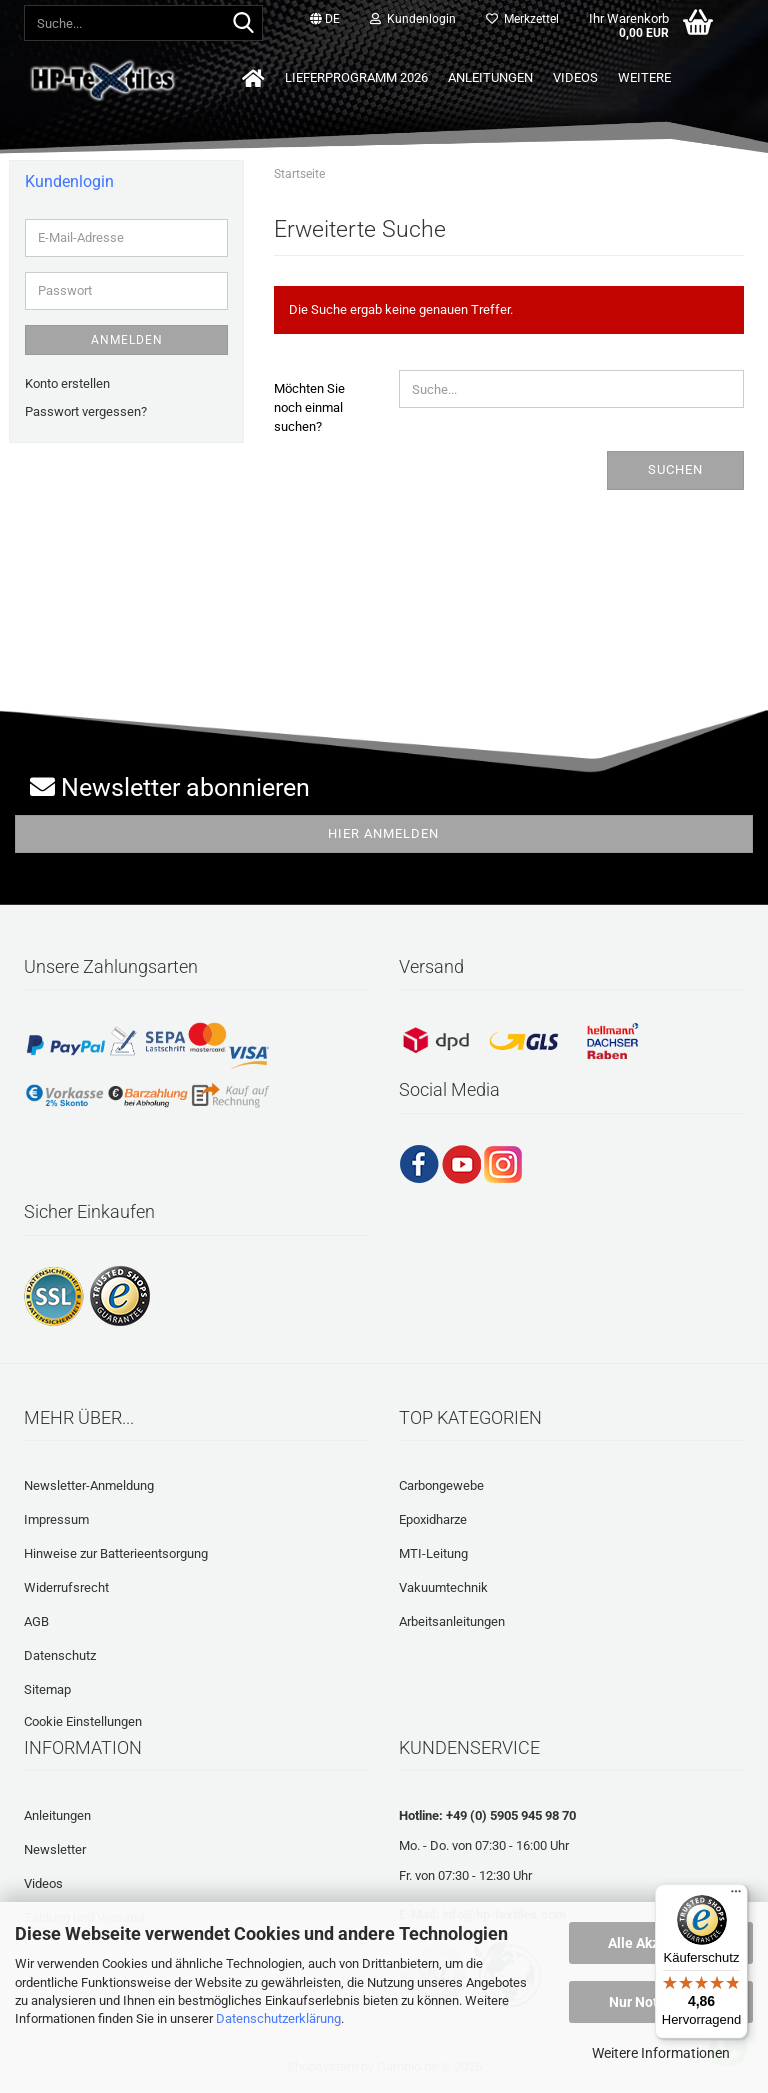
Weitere (644, 77)
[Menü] (736, 1896)
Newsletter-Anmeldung (89, 1485)
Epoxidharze (433, 1519)
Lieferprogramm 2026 (356, 77)
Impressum (56, 1519)
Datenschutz (60, 1655)
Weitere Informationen (661, 2053)
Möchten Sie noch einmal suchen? (309, 407)
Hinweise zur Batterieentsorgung (116, 1553)
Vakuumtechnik (443, 1587)
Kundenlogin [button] (413, 19)
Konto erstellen (67, 383)
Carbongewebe (441, 1485)
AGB (36, 1621)
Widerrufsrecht (66, 1587)
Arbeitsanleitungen (452, 1621)
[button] (325, 20)
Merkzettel (522, 19)
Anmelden (127, 340)
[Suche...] (244, 24)
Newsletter (55, 1849)
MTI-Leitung (433, 1553)
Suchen (675, 469)
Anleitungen (490, 77)
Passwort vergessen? (86, 411)
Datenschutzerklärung (278, 2018)
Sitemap (47, 1689)
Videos (575, 77)
